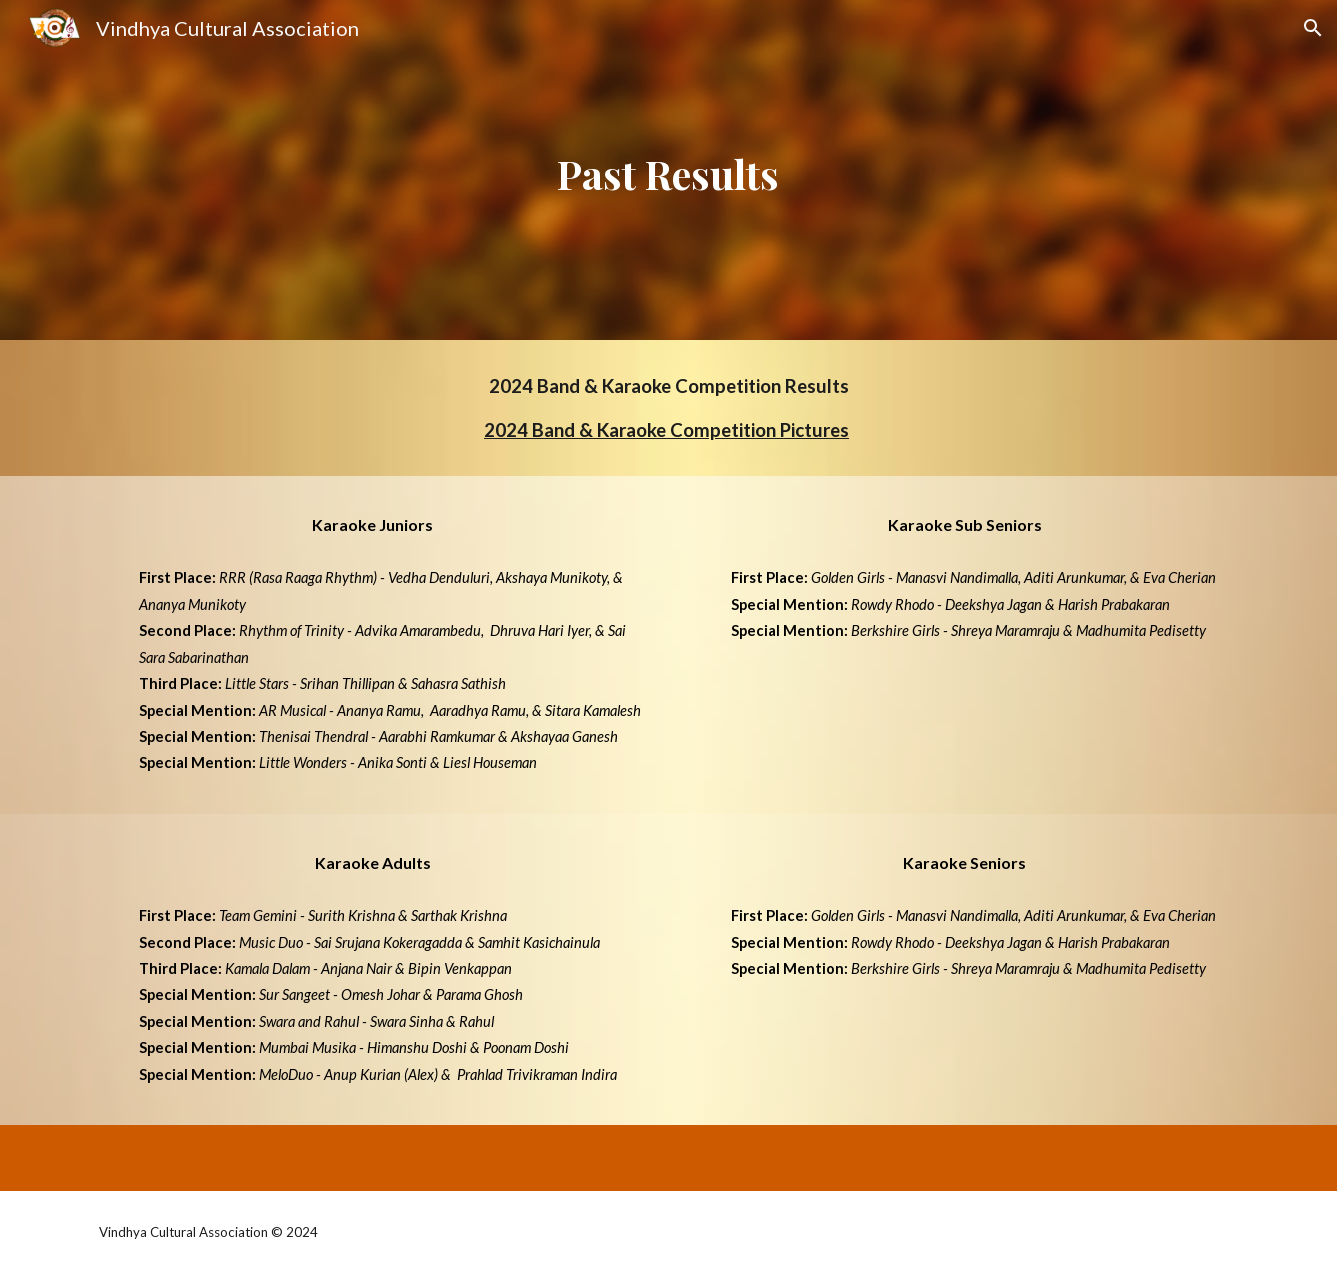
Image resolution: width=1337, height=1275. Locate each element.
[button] (1313, 28)
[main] (669, 170)
